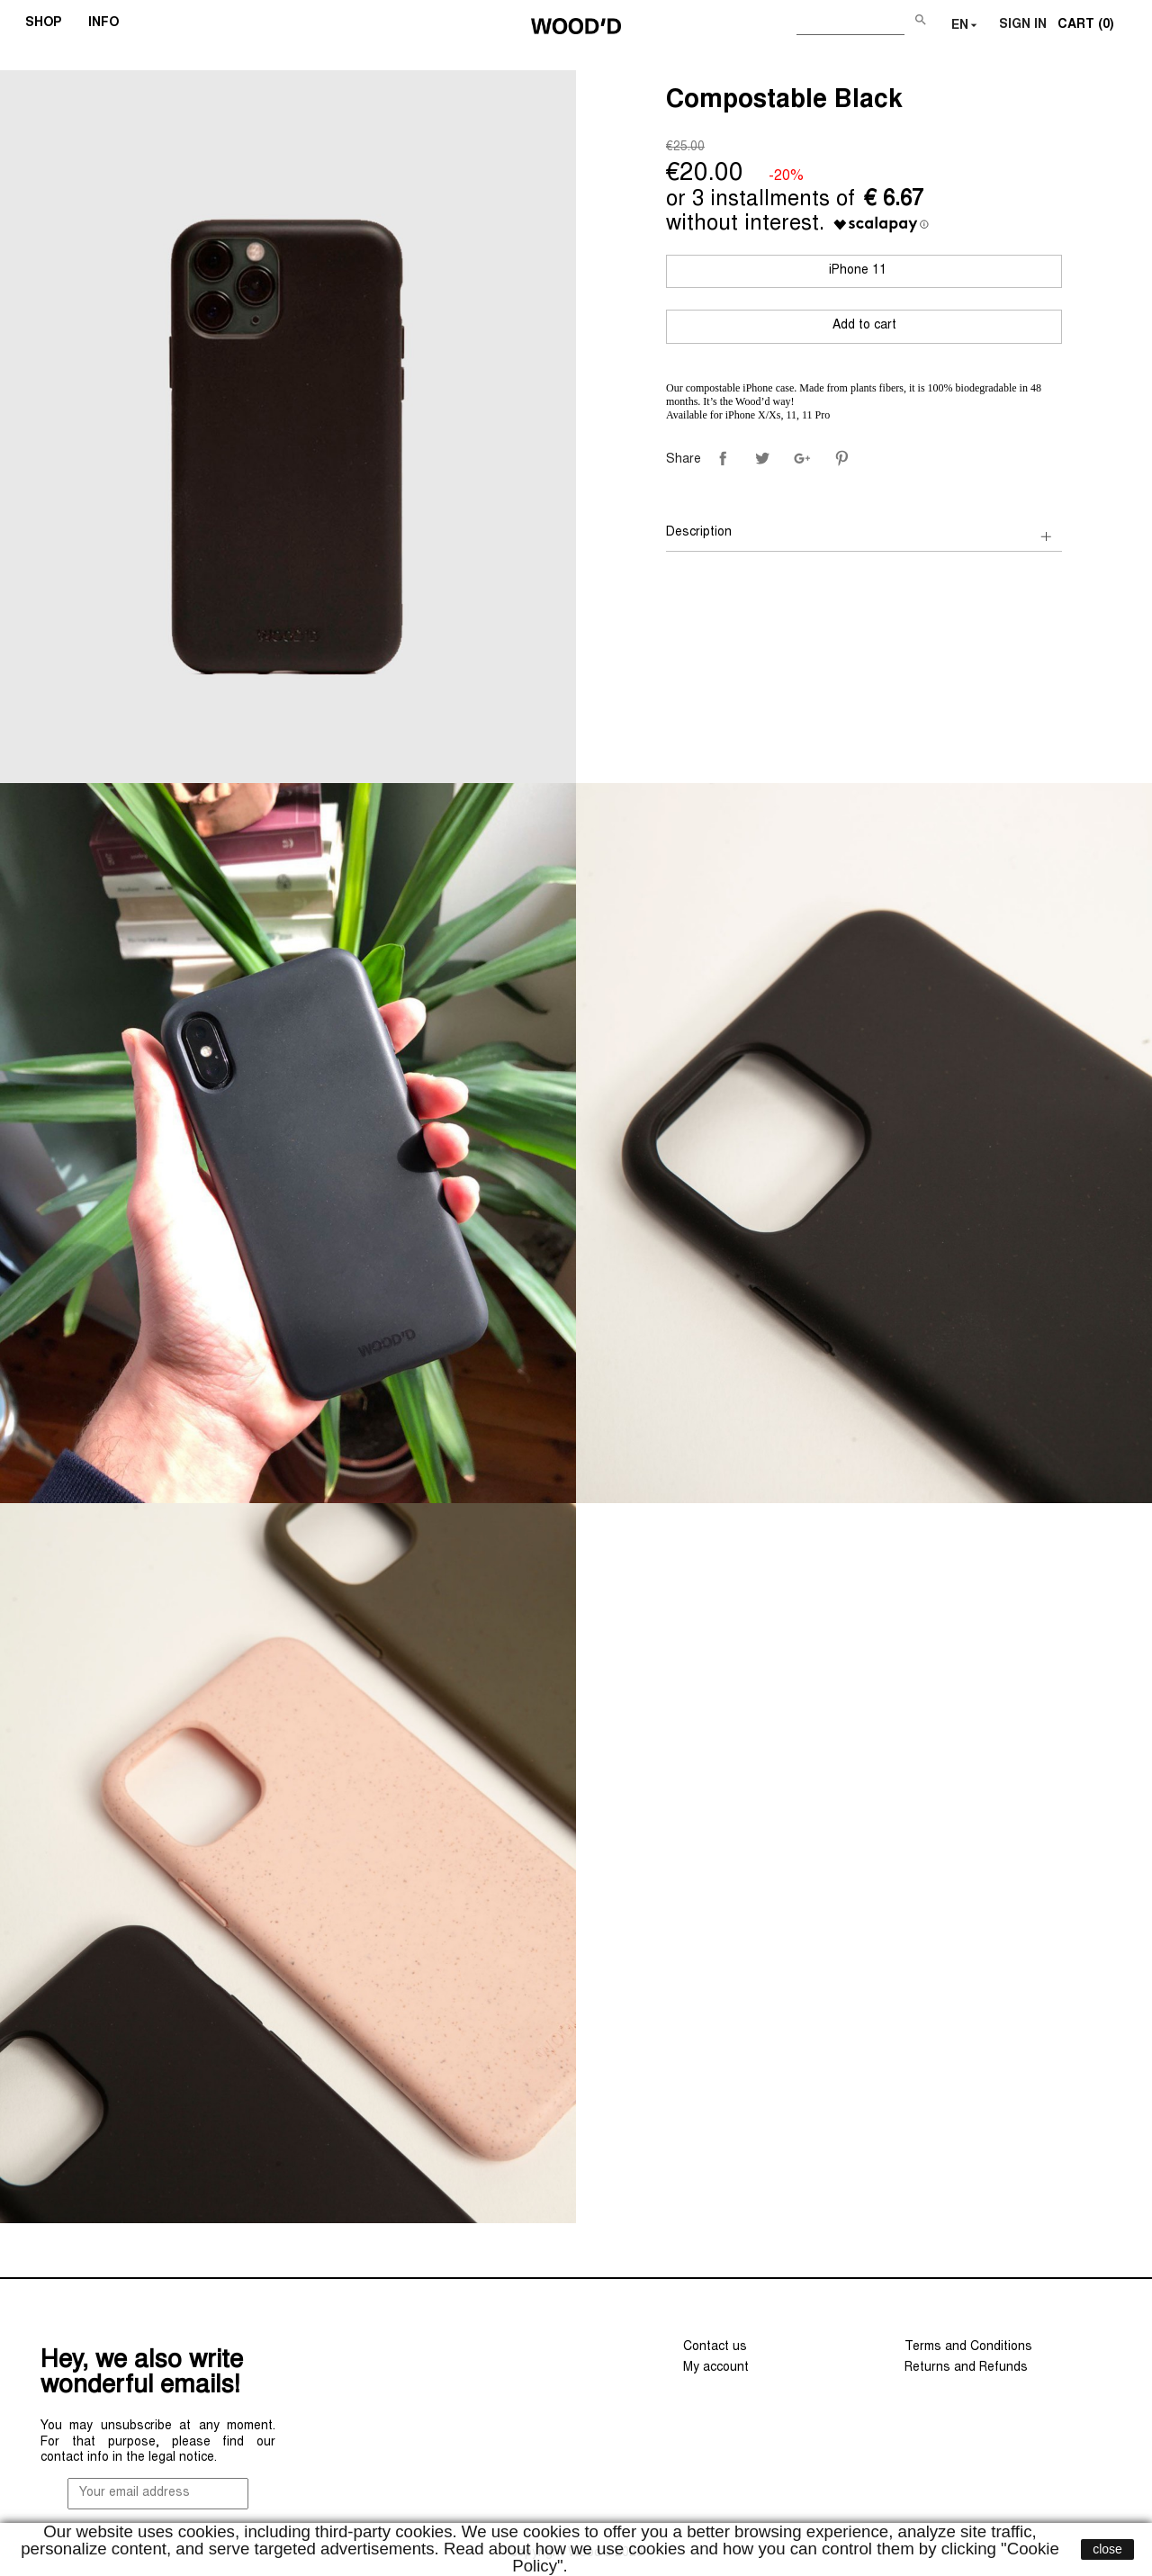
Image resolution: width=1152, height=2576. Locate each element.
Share (722, 458)
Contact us (715, 2347)
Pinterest (841, 458)
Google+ (802, 458)
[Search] (850, 22)
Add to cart (864, 326)
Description (699, 533)
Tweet (762, 458)
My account (716, 2368)
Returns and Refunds (966, 2368)
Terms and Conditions (968, 2347)
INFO (109, 25)
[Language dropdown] (966, 26)
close (1107, 2549)
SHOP (49, 25)
